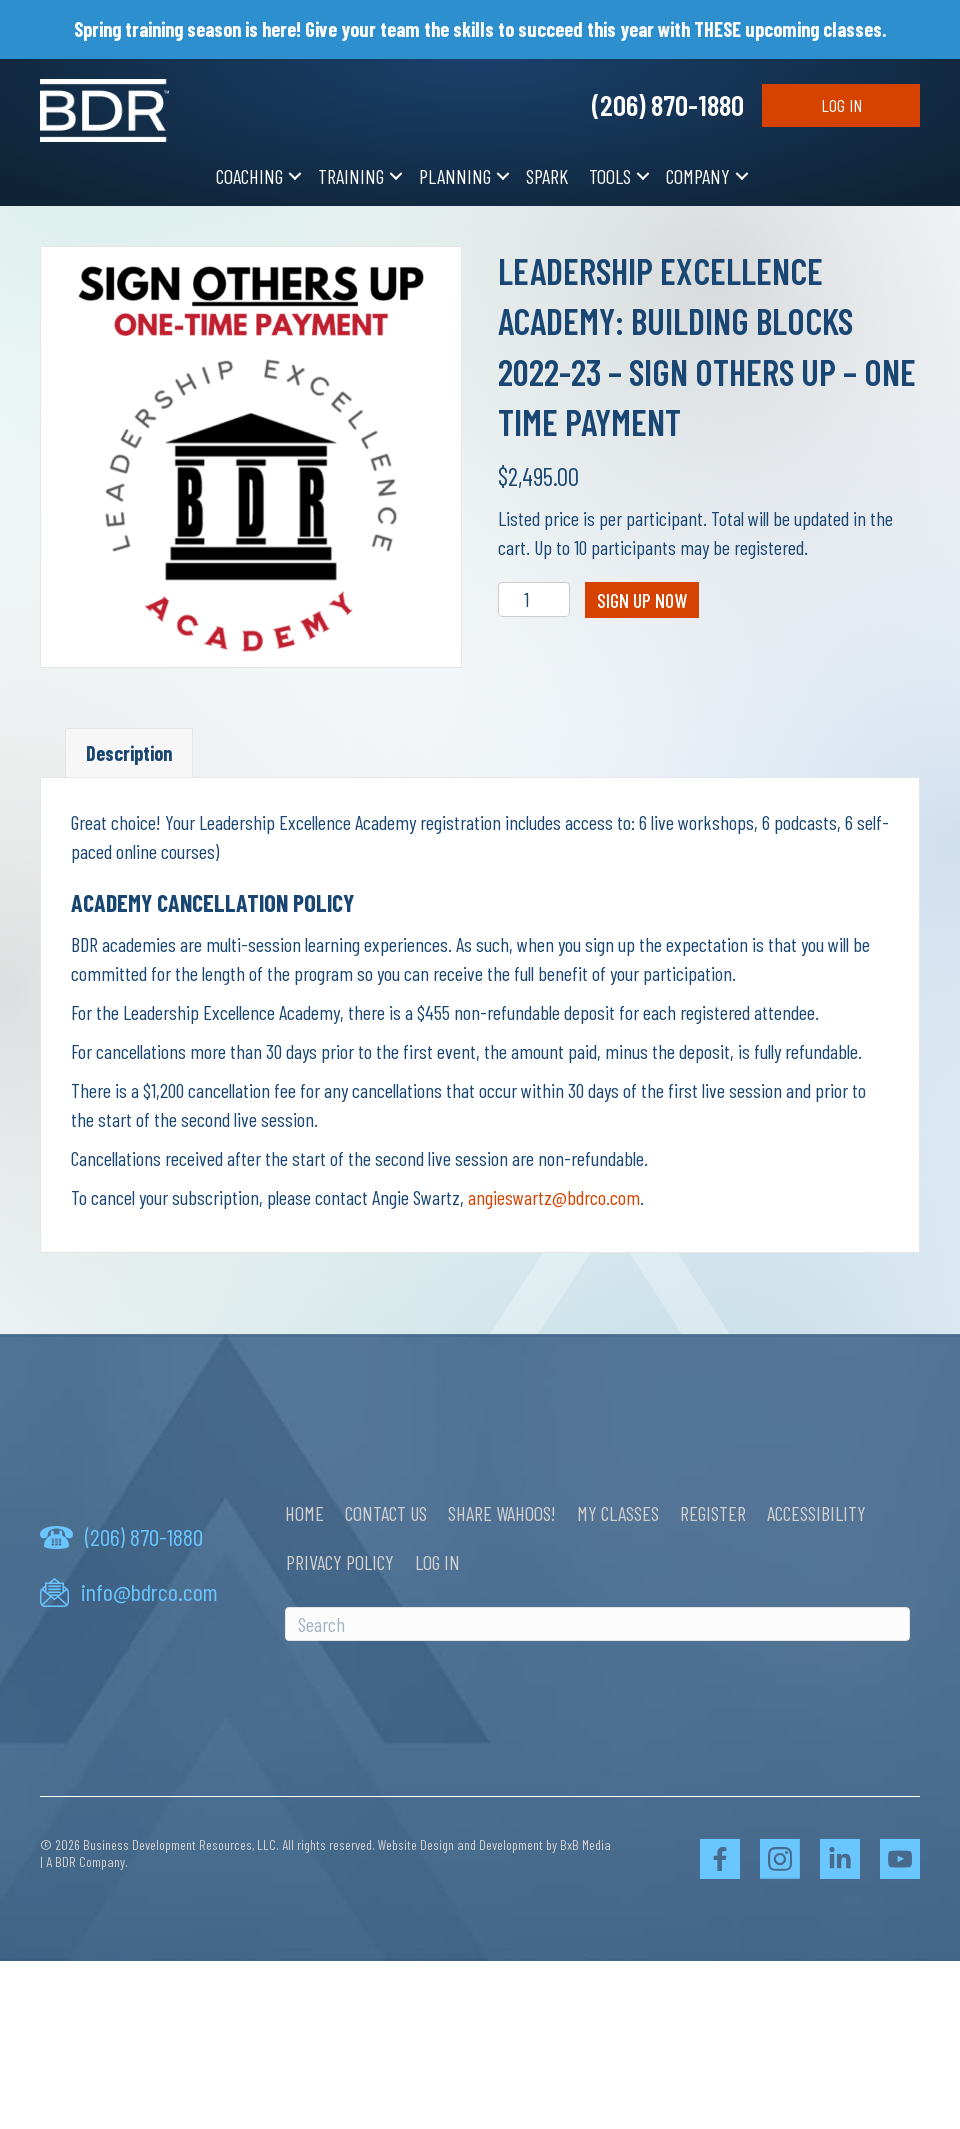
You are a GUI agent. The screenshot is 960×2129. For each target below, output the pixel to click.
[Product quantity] (534, 599)
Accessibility (816, 1513)
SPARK (547, 176)
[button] (295, 176)
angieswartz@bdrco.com (554, 1197)
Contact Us (386, 1513)
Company (698, 176)
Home (304, 1513)
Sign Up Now (642, 600)
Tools (610, 176)
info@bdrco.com (149, 1591)
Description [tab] (129, 753)
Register (713, 1513)
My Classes (618, 1513)
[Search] (597, 1624)
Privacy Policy (340, 1562)
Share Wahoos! (502, 1513)
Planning (455, 176)
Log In (841, 105)
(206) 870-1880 (668, 104)
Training (351, 176)
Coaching (249, 176)
